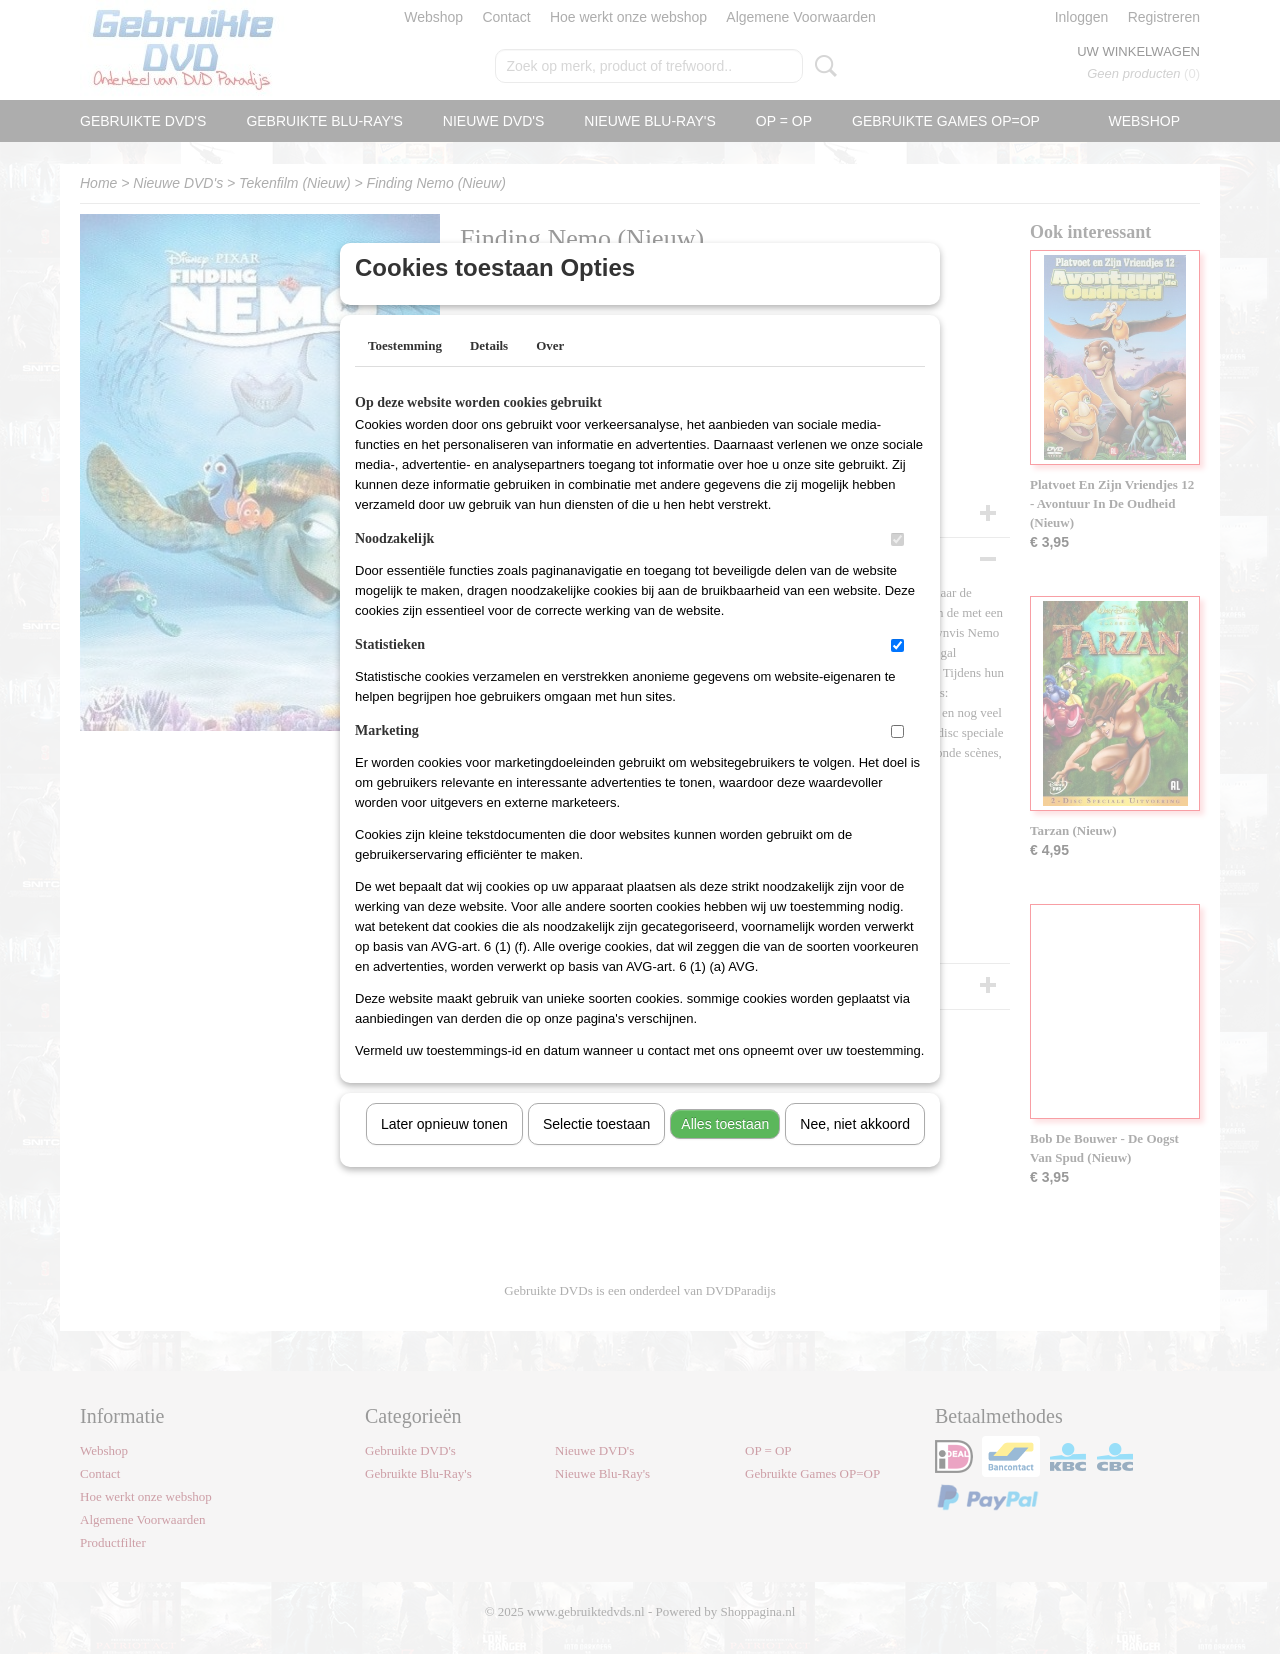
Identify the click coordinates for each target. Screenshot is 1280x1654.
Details (489, 371)
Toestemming (405, 371)
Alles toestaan (725, 1150)
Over (550, 371)
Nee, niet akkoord (855, 1150)
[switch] (897, 565)
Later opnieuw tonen (444, 1150)
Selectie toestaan (596, 1150)
